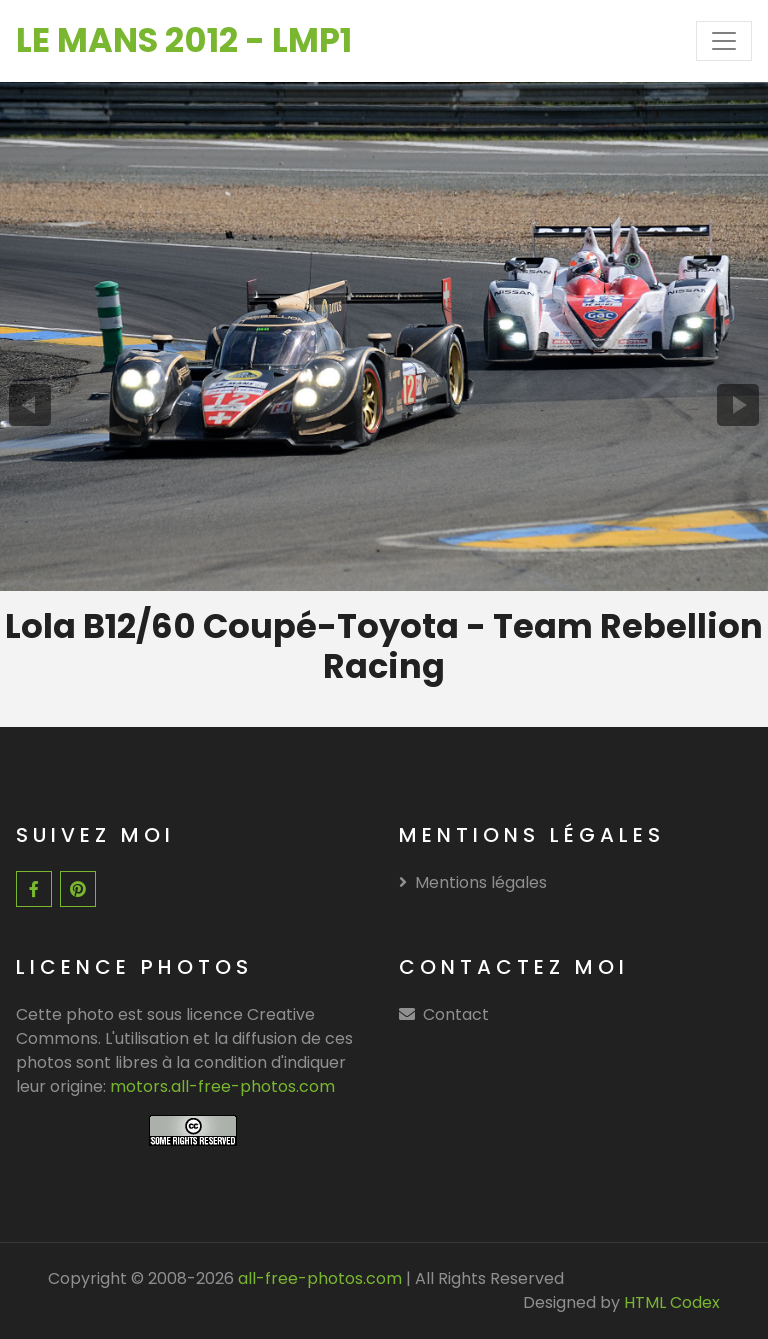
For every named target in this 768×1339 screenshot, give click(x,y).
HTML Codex (672, 1302)
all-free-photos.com (318, 1278)
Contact (456, 1014)
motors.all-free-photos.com (222, 1086)
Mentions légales (473, 882)
